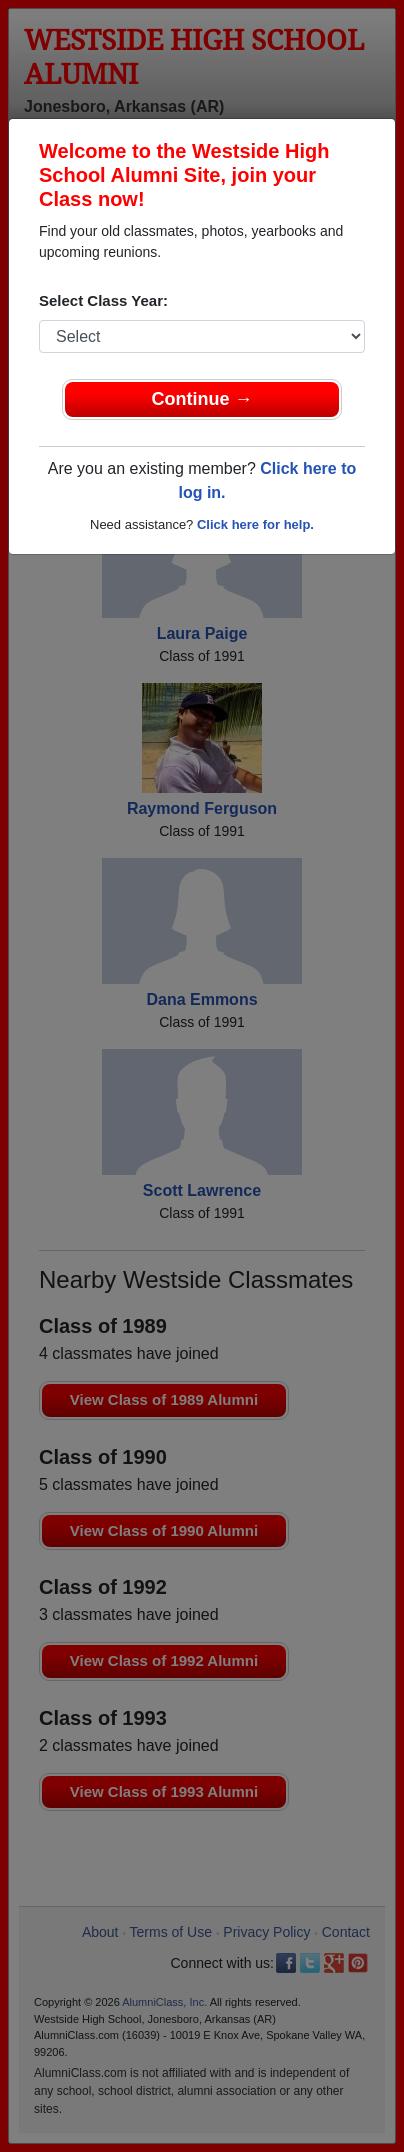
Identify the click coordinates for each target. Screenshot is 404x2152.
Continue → (202, 399)
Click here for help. (255, 524)
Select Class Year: (103, 300)
